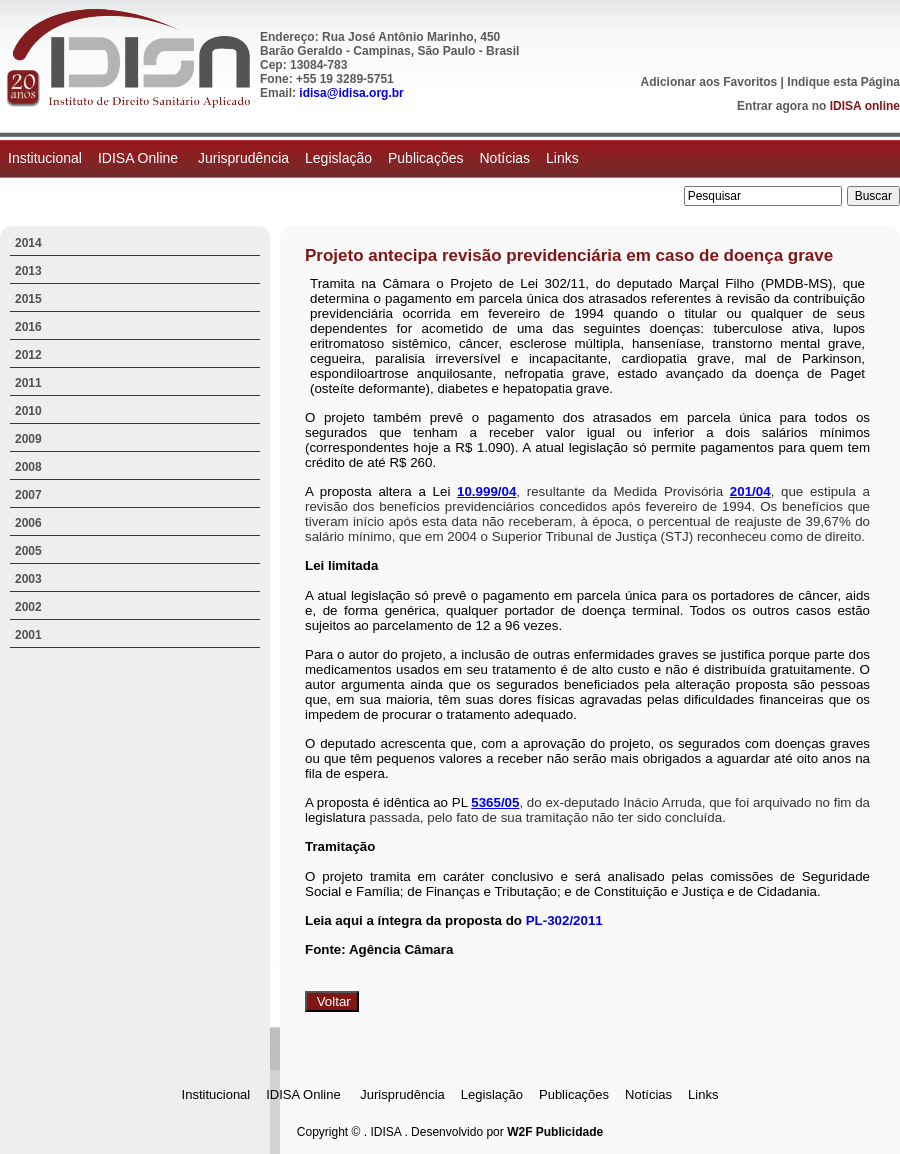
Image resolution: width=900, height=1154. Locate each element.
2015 (28, 299)
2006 (28, 523)
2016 (28, 327)
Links (562, 158)
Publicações (426, 158)
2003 (28, 579)
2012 (28, 355)
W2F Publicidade (555, 1132)
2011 (28, 383)
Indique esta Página (843, 82)
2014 (28, 243)
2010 (28, 411)
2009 (28, 439)
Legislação (338, 158)
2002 (28, 607)
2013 (28, 271)
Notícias (504, 158)
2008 (28, 467)
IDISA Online (140, 158)
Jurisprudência (243, 158)
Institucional (45, 158)
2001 (28, 635)
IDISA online (865, 106)
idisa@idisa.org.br (351, 93)
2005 (28, 551)
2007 (28, 495)
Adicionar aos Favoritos (709, 82)
